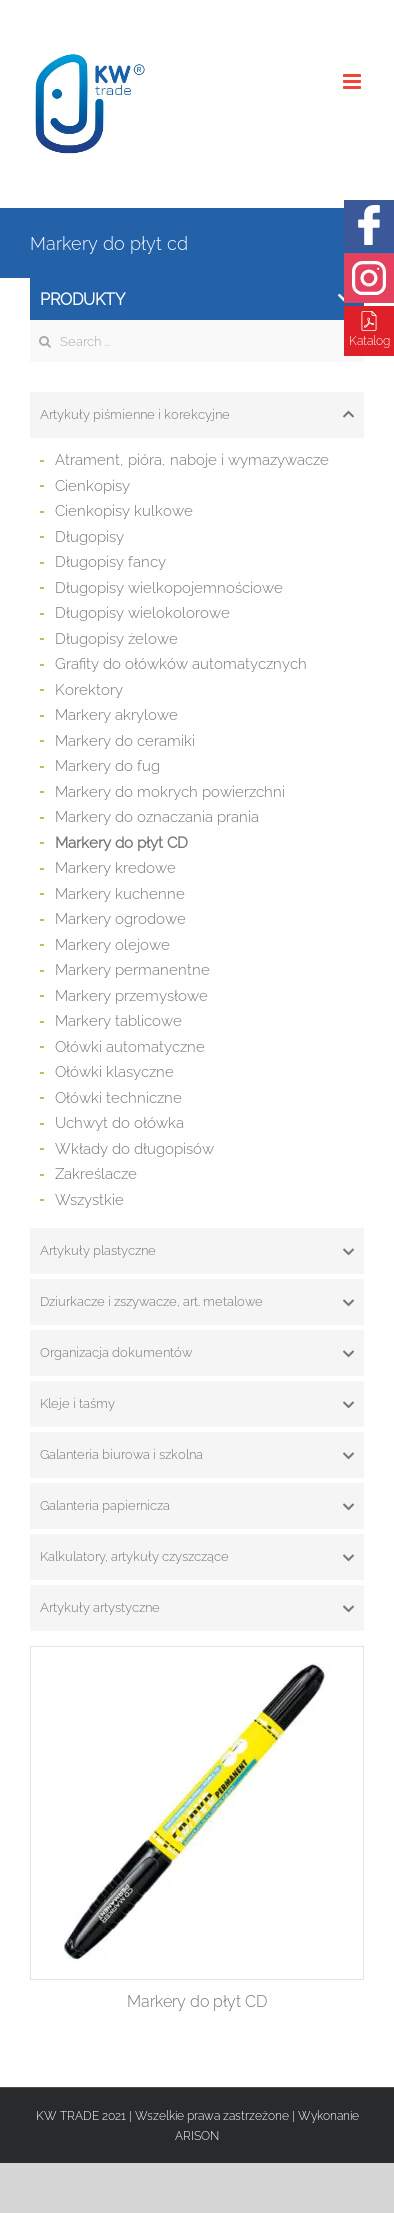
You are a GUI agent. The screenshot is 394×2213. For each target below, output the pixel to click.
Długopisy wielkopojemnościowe (169, 588)
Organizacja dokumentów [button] (197, 1353)
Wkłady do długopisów (134, 1149)
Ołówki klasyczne (114, 1072)
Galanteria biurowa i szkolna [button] (197, 1455)
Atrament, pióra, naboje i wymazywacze (192, 460)
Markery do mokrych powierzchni (170, 792)
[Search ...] (197, 341)
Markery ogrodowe (120, 919)
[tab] (197, 415)
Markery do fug (107, 766)
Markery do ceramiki (125, 741)
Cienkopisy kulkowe (124, 511)
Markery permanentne (132, 970)
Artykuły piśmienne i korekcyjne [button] (197, 415)
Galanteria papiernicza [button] (197, 1506)
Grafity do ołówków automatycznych (181, 664)
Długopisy (89, 537)
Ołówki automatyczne (130, 1047)
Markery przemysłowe (131, 996)
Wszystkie (89, 1200)
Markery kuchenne (120, 894)
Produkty (196, 299)
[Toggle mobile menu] (353, 81)
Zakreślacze (96, 1174)
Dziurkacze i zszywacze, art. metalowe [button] (197, 1302)
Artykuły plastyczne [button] (197, 1251)
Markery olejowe (112, 945)
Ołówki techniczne (118, 1098)
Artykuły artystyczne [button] (197, 1608)
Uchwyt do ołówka (119, 1123)
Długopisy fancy (110, 562)
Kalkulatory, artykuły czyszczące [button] (197, 1557)
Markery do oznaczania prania (157, 817)
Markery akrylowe (116, 715)
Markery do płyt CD (121, 843)
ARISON (197, 2136)
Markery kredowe (115, 868)
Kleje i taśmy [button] (197, 1404)
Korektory (89, 690)
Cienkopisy (92, 486)
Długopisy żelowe (116, 639)
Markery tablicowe (118, 1021)
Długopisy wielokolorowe (142, 613)
